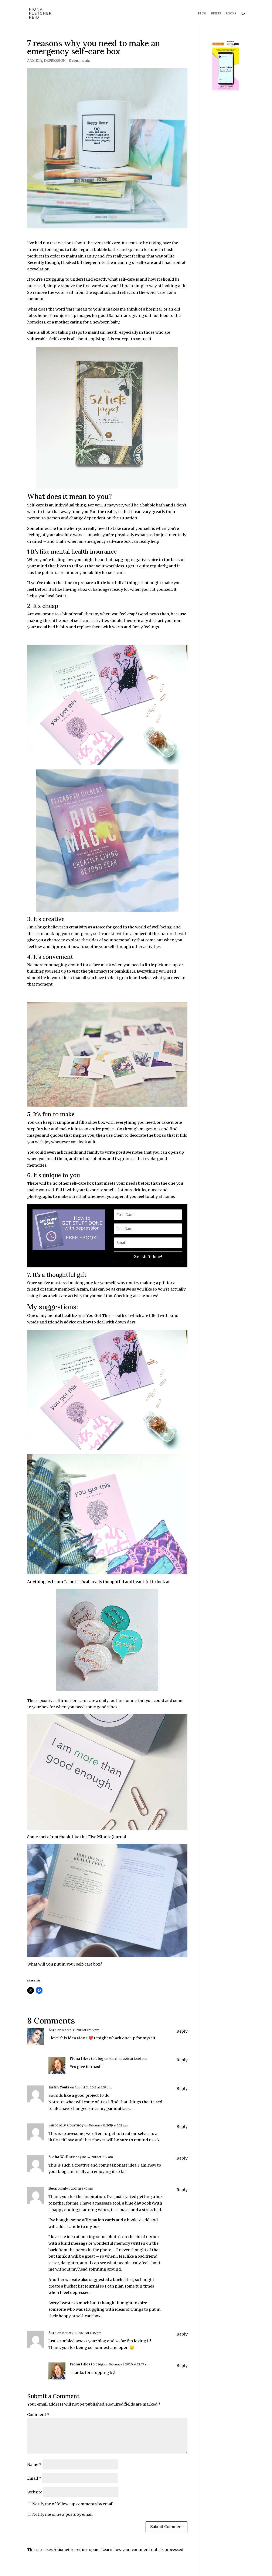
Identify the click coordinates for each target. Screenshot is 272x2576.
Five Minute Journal (107, 1836)
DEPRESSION (54, 60)
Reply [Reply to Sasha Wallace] (182, 2158)
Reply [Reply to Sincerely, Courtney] (182, 2126)
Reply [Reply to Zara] (182, 2031)
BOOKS (231, 13)
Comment (38, 2414)
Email (34, 2478)
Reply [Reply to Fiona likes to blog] (182, 2059)
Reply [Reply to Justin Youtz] (182, 2088)
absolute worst (70, 534)
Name (34, 2464)
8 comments (79, 60)
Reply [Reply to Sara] (182, 2334)
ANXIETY (34, 60)
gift (162, 1282)
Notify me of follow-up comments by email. (73, 2503)
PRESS (216, 13)
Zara (52, 2030)
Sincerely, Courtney (66, 2125)
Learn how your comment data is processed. (142, 2549)
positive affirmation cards (63, 1700)
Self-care (57, 338)
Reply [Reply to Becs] (182, 2189)
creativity (78, 927)
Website (34, 2492)
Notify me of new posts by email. (63, 2514)
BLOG (202, 13)
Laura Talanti (65, 1581)
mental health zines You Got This (78, 1315)
